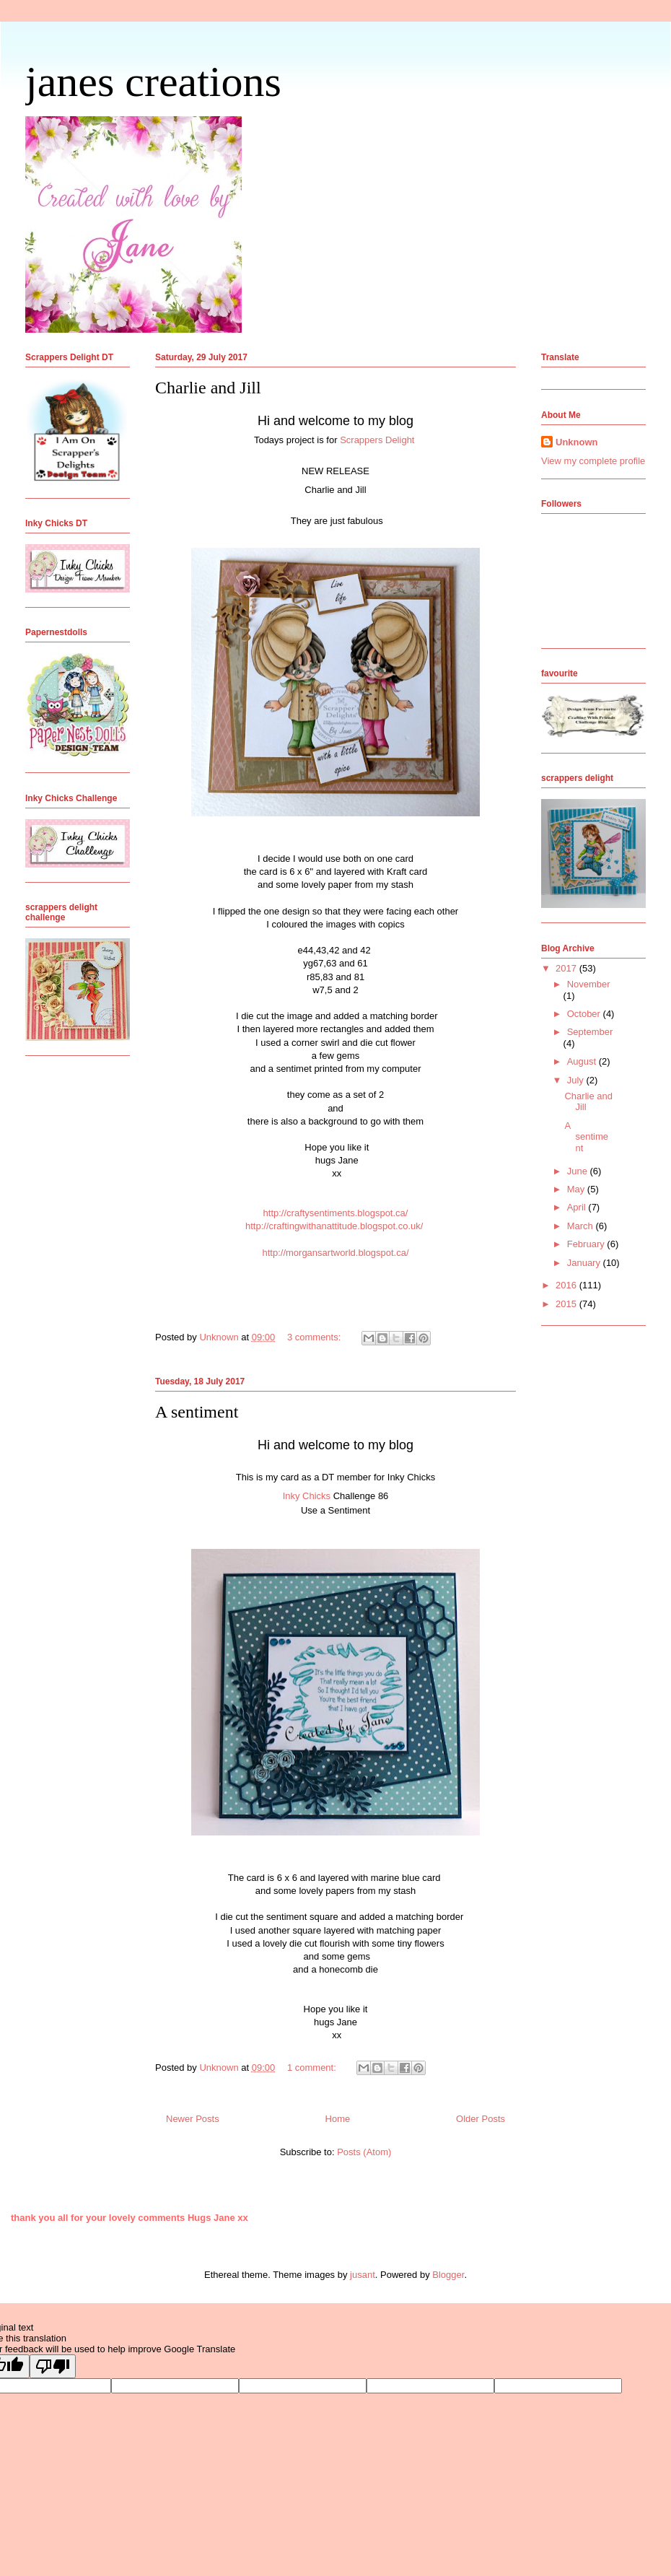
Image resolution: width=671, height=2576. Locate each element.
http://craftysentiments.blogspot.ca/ (335, 1213)
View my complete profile (593, 460)
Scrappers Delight (378, 440)
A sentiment (196, 1411)
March (581, 1226)
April (578, 1207)
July (577, 1080)
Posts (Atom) (364, 2152)
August (583, 1061)
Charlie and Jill (208, 387)
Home (338, 2118)
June (578, 1171)
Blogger (448, 2274)
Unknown (577, 442)
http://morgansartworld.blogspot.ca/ (335, 1252)
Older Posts (480, 2118)
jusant (362, 2274)
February (587, 1244)
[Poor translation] (53, 2366)
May (577, 1189)
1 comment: (313, 2067)
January (585, 1262)
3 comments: (315, 1337)
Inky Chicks (306, 1495)
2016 (567, 1285)
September (590, 1031)
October (585, 1013)
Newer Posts (192, 2118)
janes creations (153, 81)
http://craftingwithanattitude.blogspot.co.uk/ (334, 1226)
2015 (567, 1303)
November (588, 984)
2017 (567, 968)
